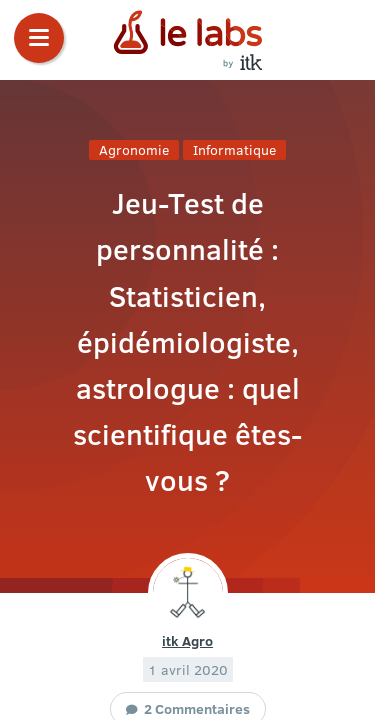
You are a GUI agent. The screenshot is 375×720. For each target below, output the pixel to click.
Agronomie (134, 149)
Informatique (234, 149)
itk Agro (187, 640)
